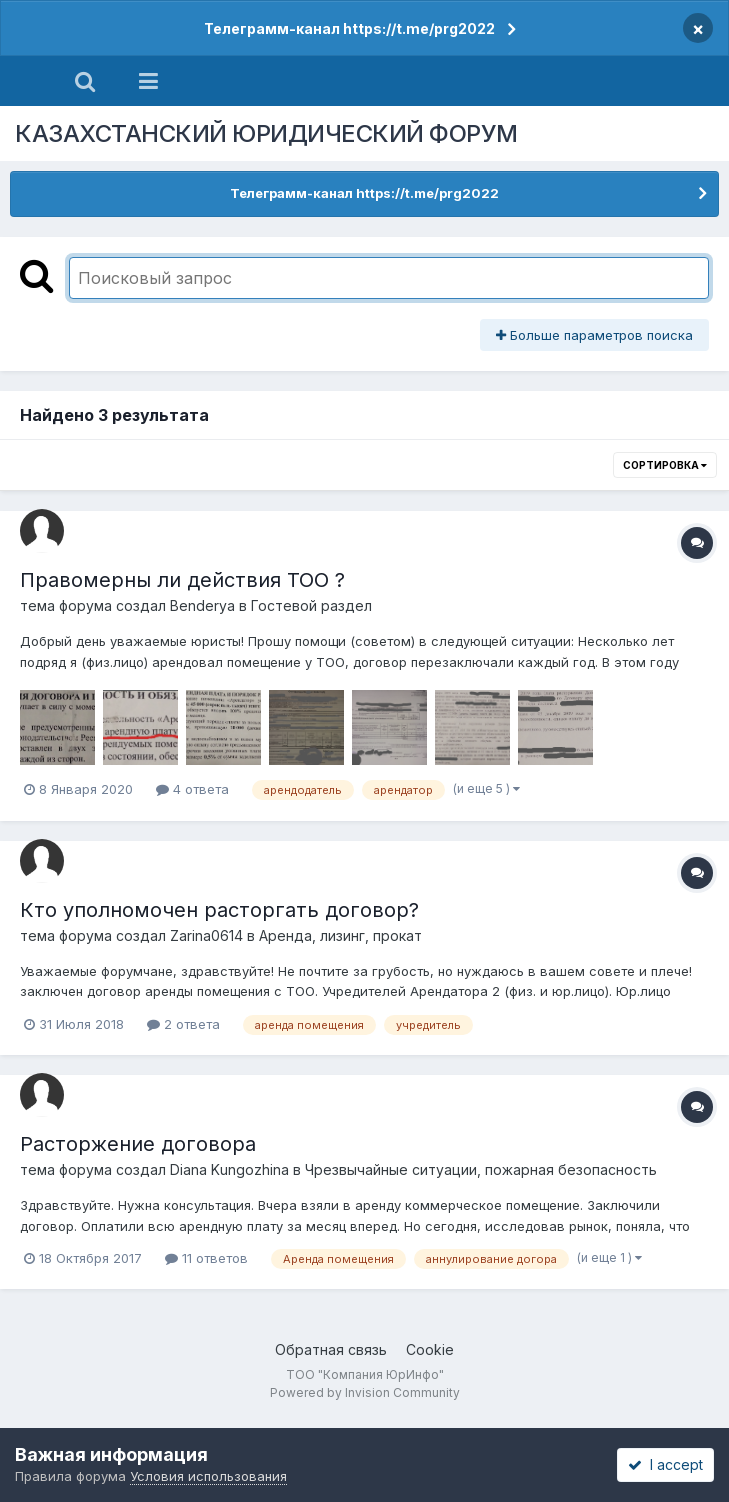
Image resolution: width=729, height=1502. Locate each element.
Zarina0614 (206, 935)
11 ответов (206, 1258)
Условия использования (208, 1476)
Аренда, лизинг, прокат (340, 935)
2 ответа (183, 1024)
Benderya (202, 605)
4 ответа (192, 789)
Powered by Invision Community (365, 1392)
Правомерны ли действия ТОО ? (182, 580)
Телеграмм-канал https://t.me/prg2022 (349, 28)
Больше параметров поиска (594, 335)
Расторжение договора (138, 1144)
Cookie (430, 1349)
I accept (665, 1464)
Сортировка (665, 465)
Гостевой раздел (311, 605)
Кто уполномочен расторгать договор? (219, 910)
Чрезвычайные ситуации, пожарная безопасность (481, 1169)
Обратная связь (331, 1349)
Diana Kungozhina (229, 1169)
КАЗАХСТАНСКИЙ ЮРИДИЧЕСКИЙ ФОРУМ (266, 133)
